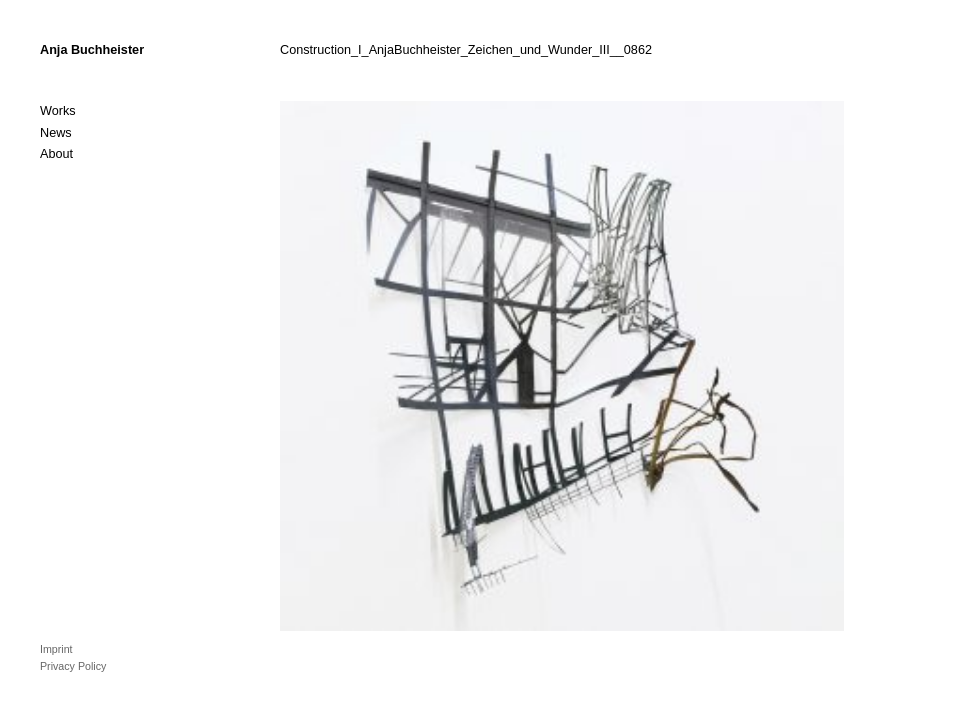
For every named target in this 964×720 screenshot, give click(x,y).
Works (58, 111)
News (56, 133)
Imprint (56, 649)
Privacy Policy (73, 666)
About (56, 154)
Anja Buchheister (92, 50)
